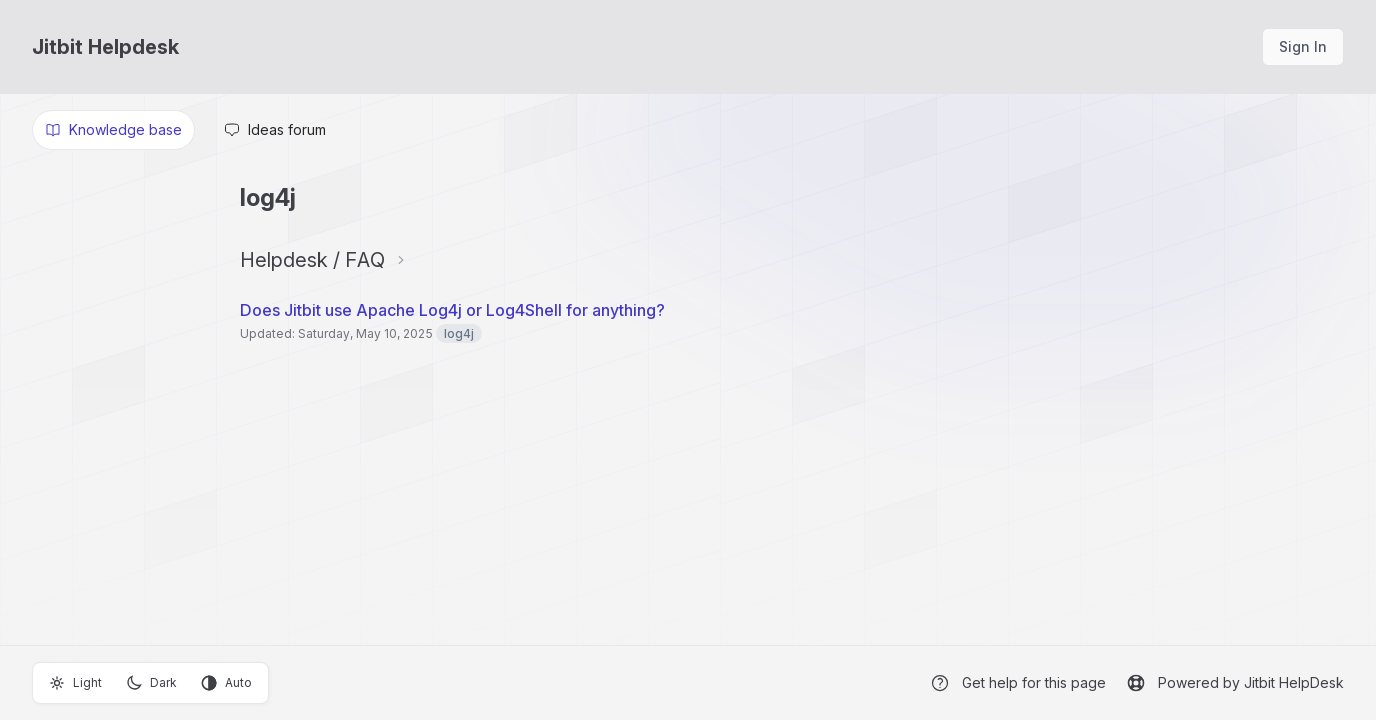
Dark (151, 683)
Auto (226, 683)
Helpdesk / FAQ (312, 260)
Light (75, 683)
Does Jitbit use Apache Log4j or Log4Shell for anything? (452, 310)
